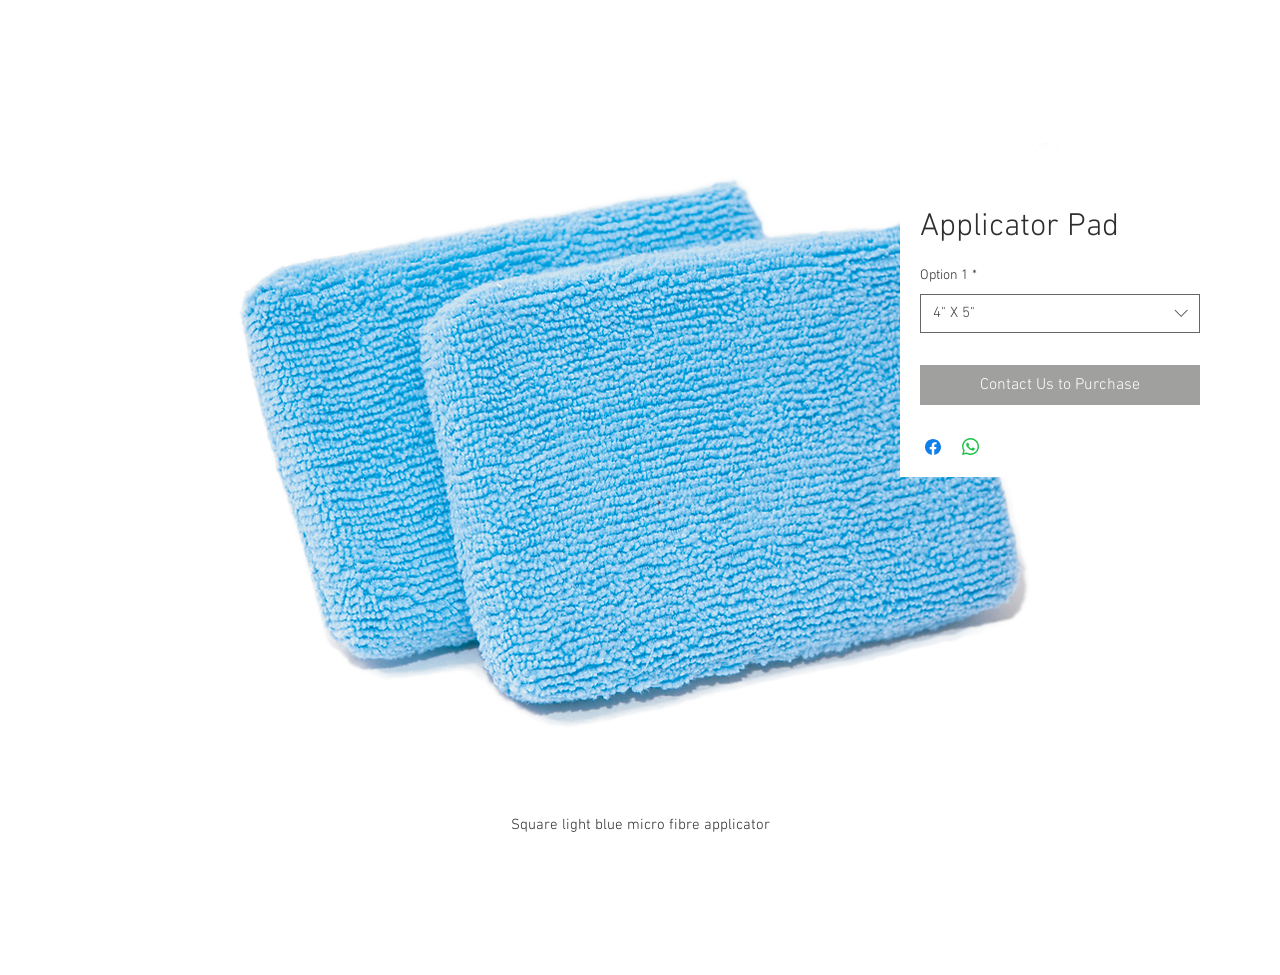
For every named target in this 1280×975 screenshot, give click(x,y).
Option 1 (948, 275)
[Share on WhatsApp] (971, 447)
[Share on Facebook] (933, 447)
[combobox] (1060, 313)
